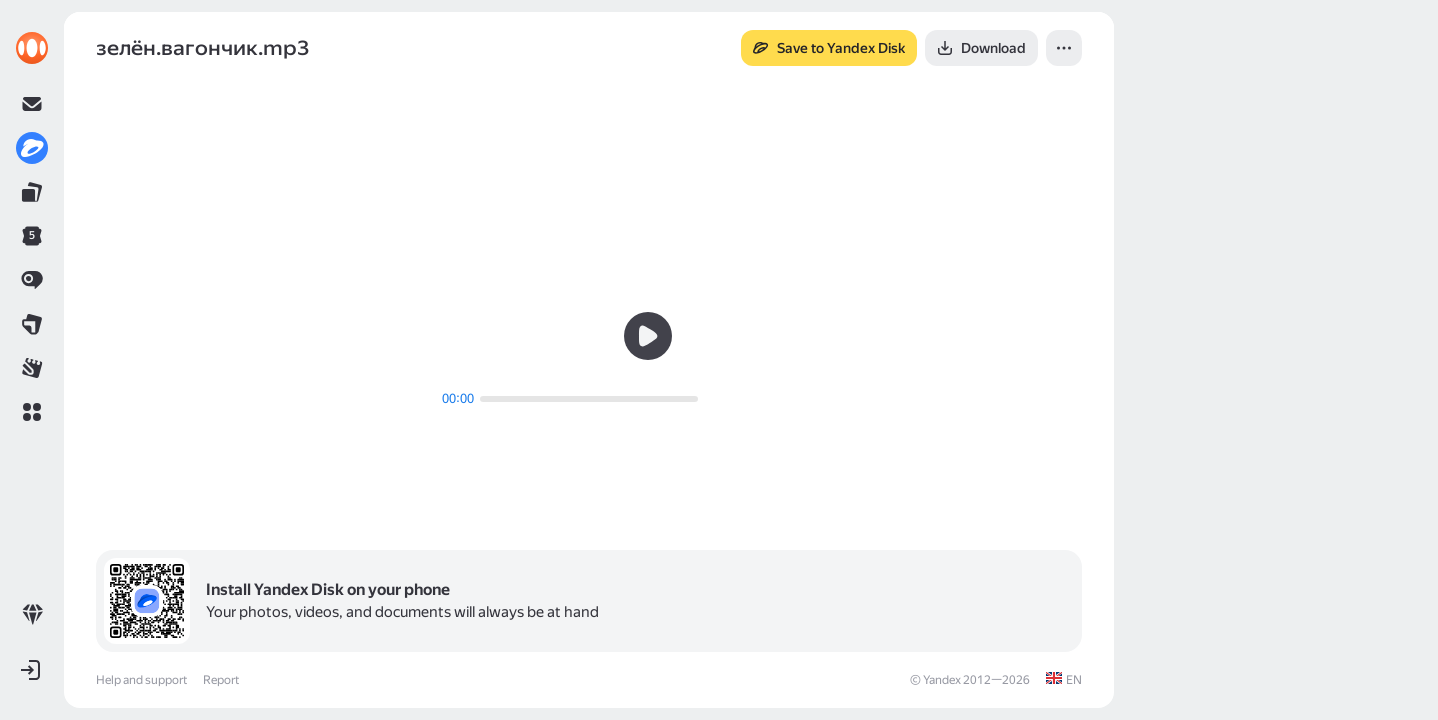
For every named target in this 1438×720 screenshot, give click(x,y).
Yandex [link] (942, 680)
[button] (32, 412)
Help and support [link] (141, 680)
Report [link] (221, 680)
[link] (32, 48)
